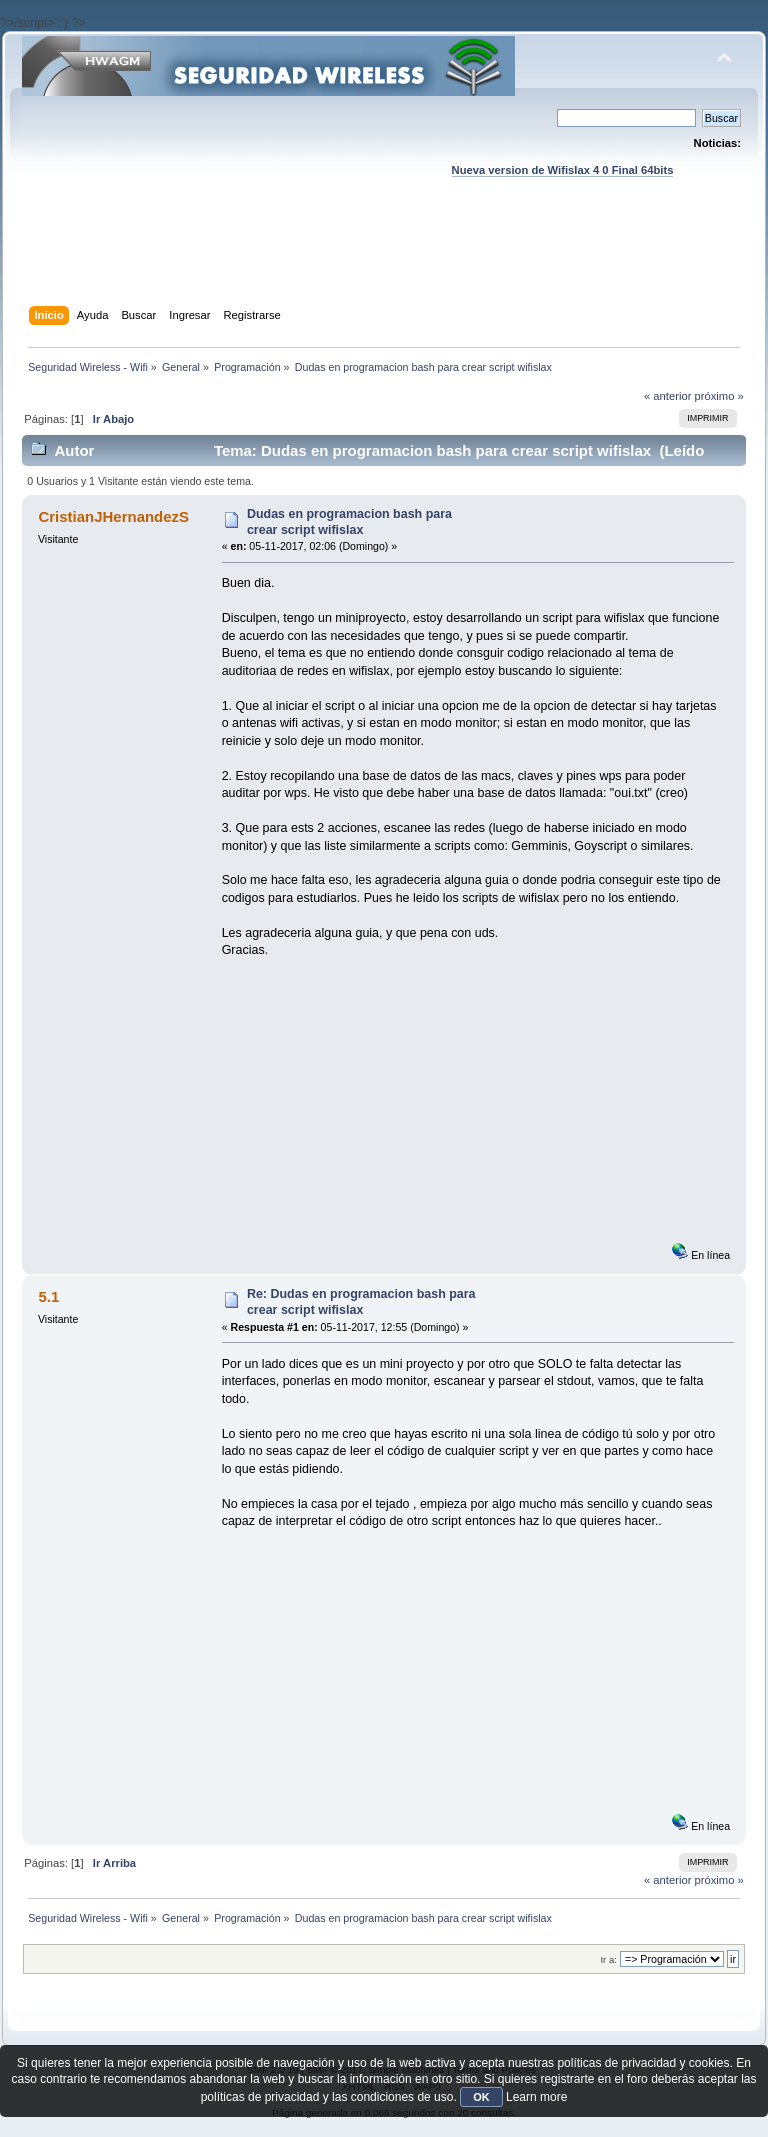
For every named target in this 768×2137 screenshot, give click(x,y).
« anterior (667, 396)
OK (481, 2097)
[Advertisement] (386, 261)
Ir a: (608, 1959)
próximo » (719, 396)
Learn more (536, 2097)
